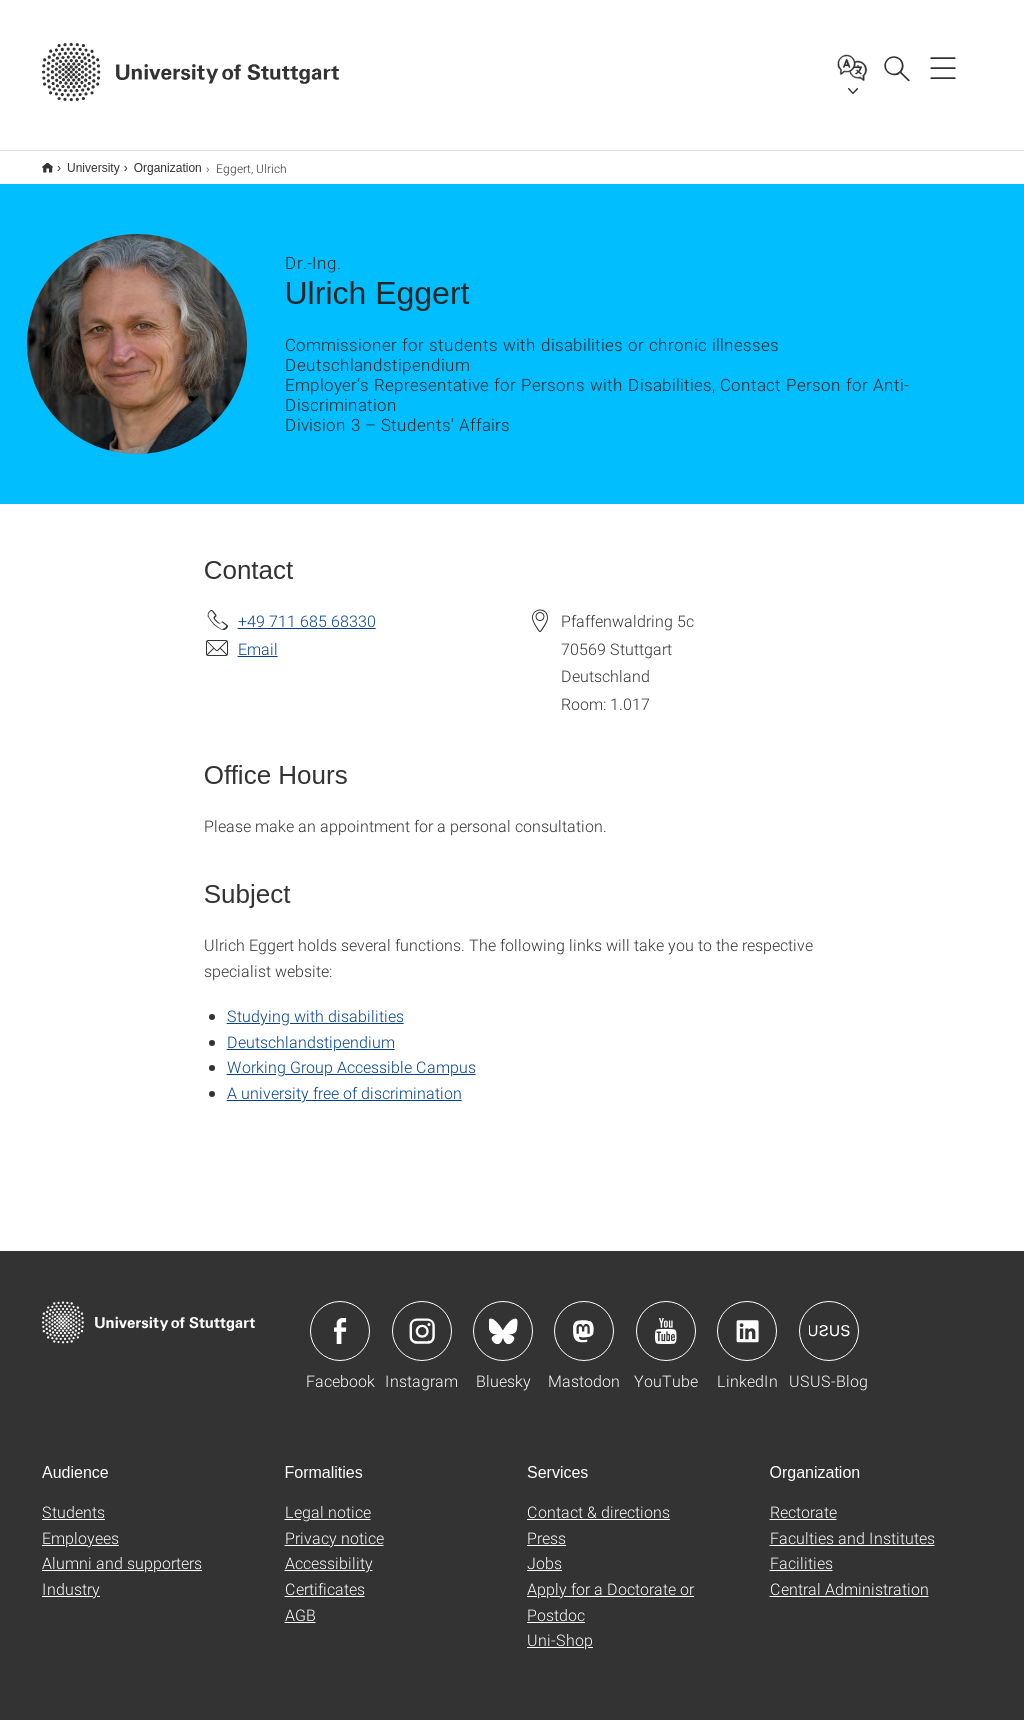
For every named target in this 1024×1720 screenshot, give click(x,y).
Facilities (801, 1549)
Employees (80, 1524)
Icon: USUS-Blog (829, 1318)
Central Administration (849, 1575)
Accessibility (329, 1549)
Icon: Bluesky (503, 1318)
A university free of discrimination (344, 1079)
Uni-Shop (560, 1626)
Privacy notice (334, 1524)
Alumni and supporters (122, 1549)
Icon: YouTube (666, 1318)
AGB (300, 1601)
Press (546, 1524)
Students (73, 1498)
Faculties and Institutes (852, 1524)
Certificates (325, 1575)
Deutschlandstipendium (311, 1028)
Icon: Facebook (340, 1318)
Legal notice (328, 1498)
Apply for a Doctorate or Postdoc (610, 1588)
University (82, 161)
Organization (157, 161)
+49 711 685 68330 (307, 607)
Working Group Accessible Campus (351, 1053)
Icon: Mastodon (584, 1318)
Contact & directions (598, 1498)
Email (258, 635)
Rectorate (803, 1498)
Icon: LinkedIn (747, 1318)
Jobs (544, 1549)
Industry (71, 1575)
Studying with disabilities (315, 1002)
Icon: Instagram (422, 1318)
